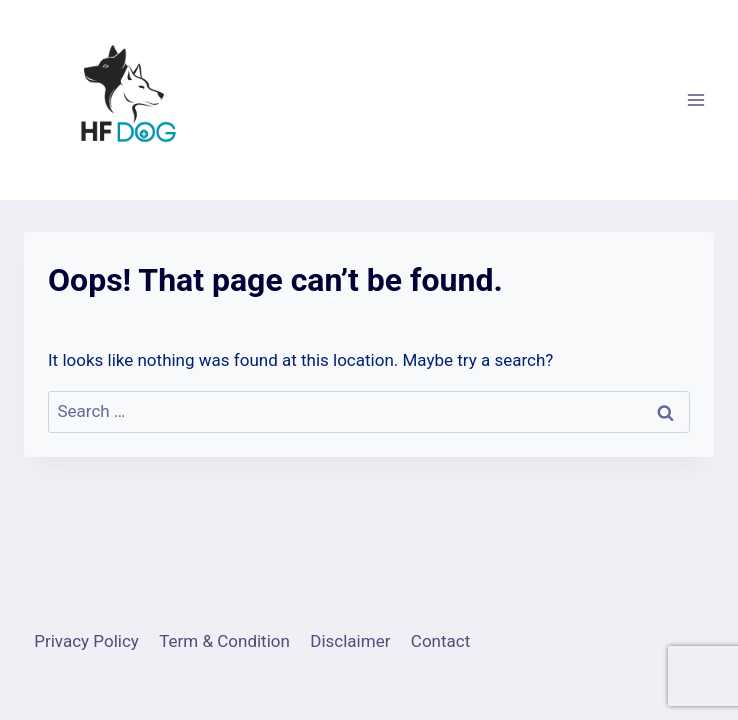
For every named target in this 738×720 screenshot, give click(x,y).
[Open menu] (695, 99)
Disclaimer (350, 641)
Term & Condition (224, 641)
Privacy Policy (86, 641)
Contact (440, 641)
